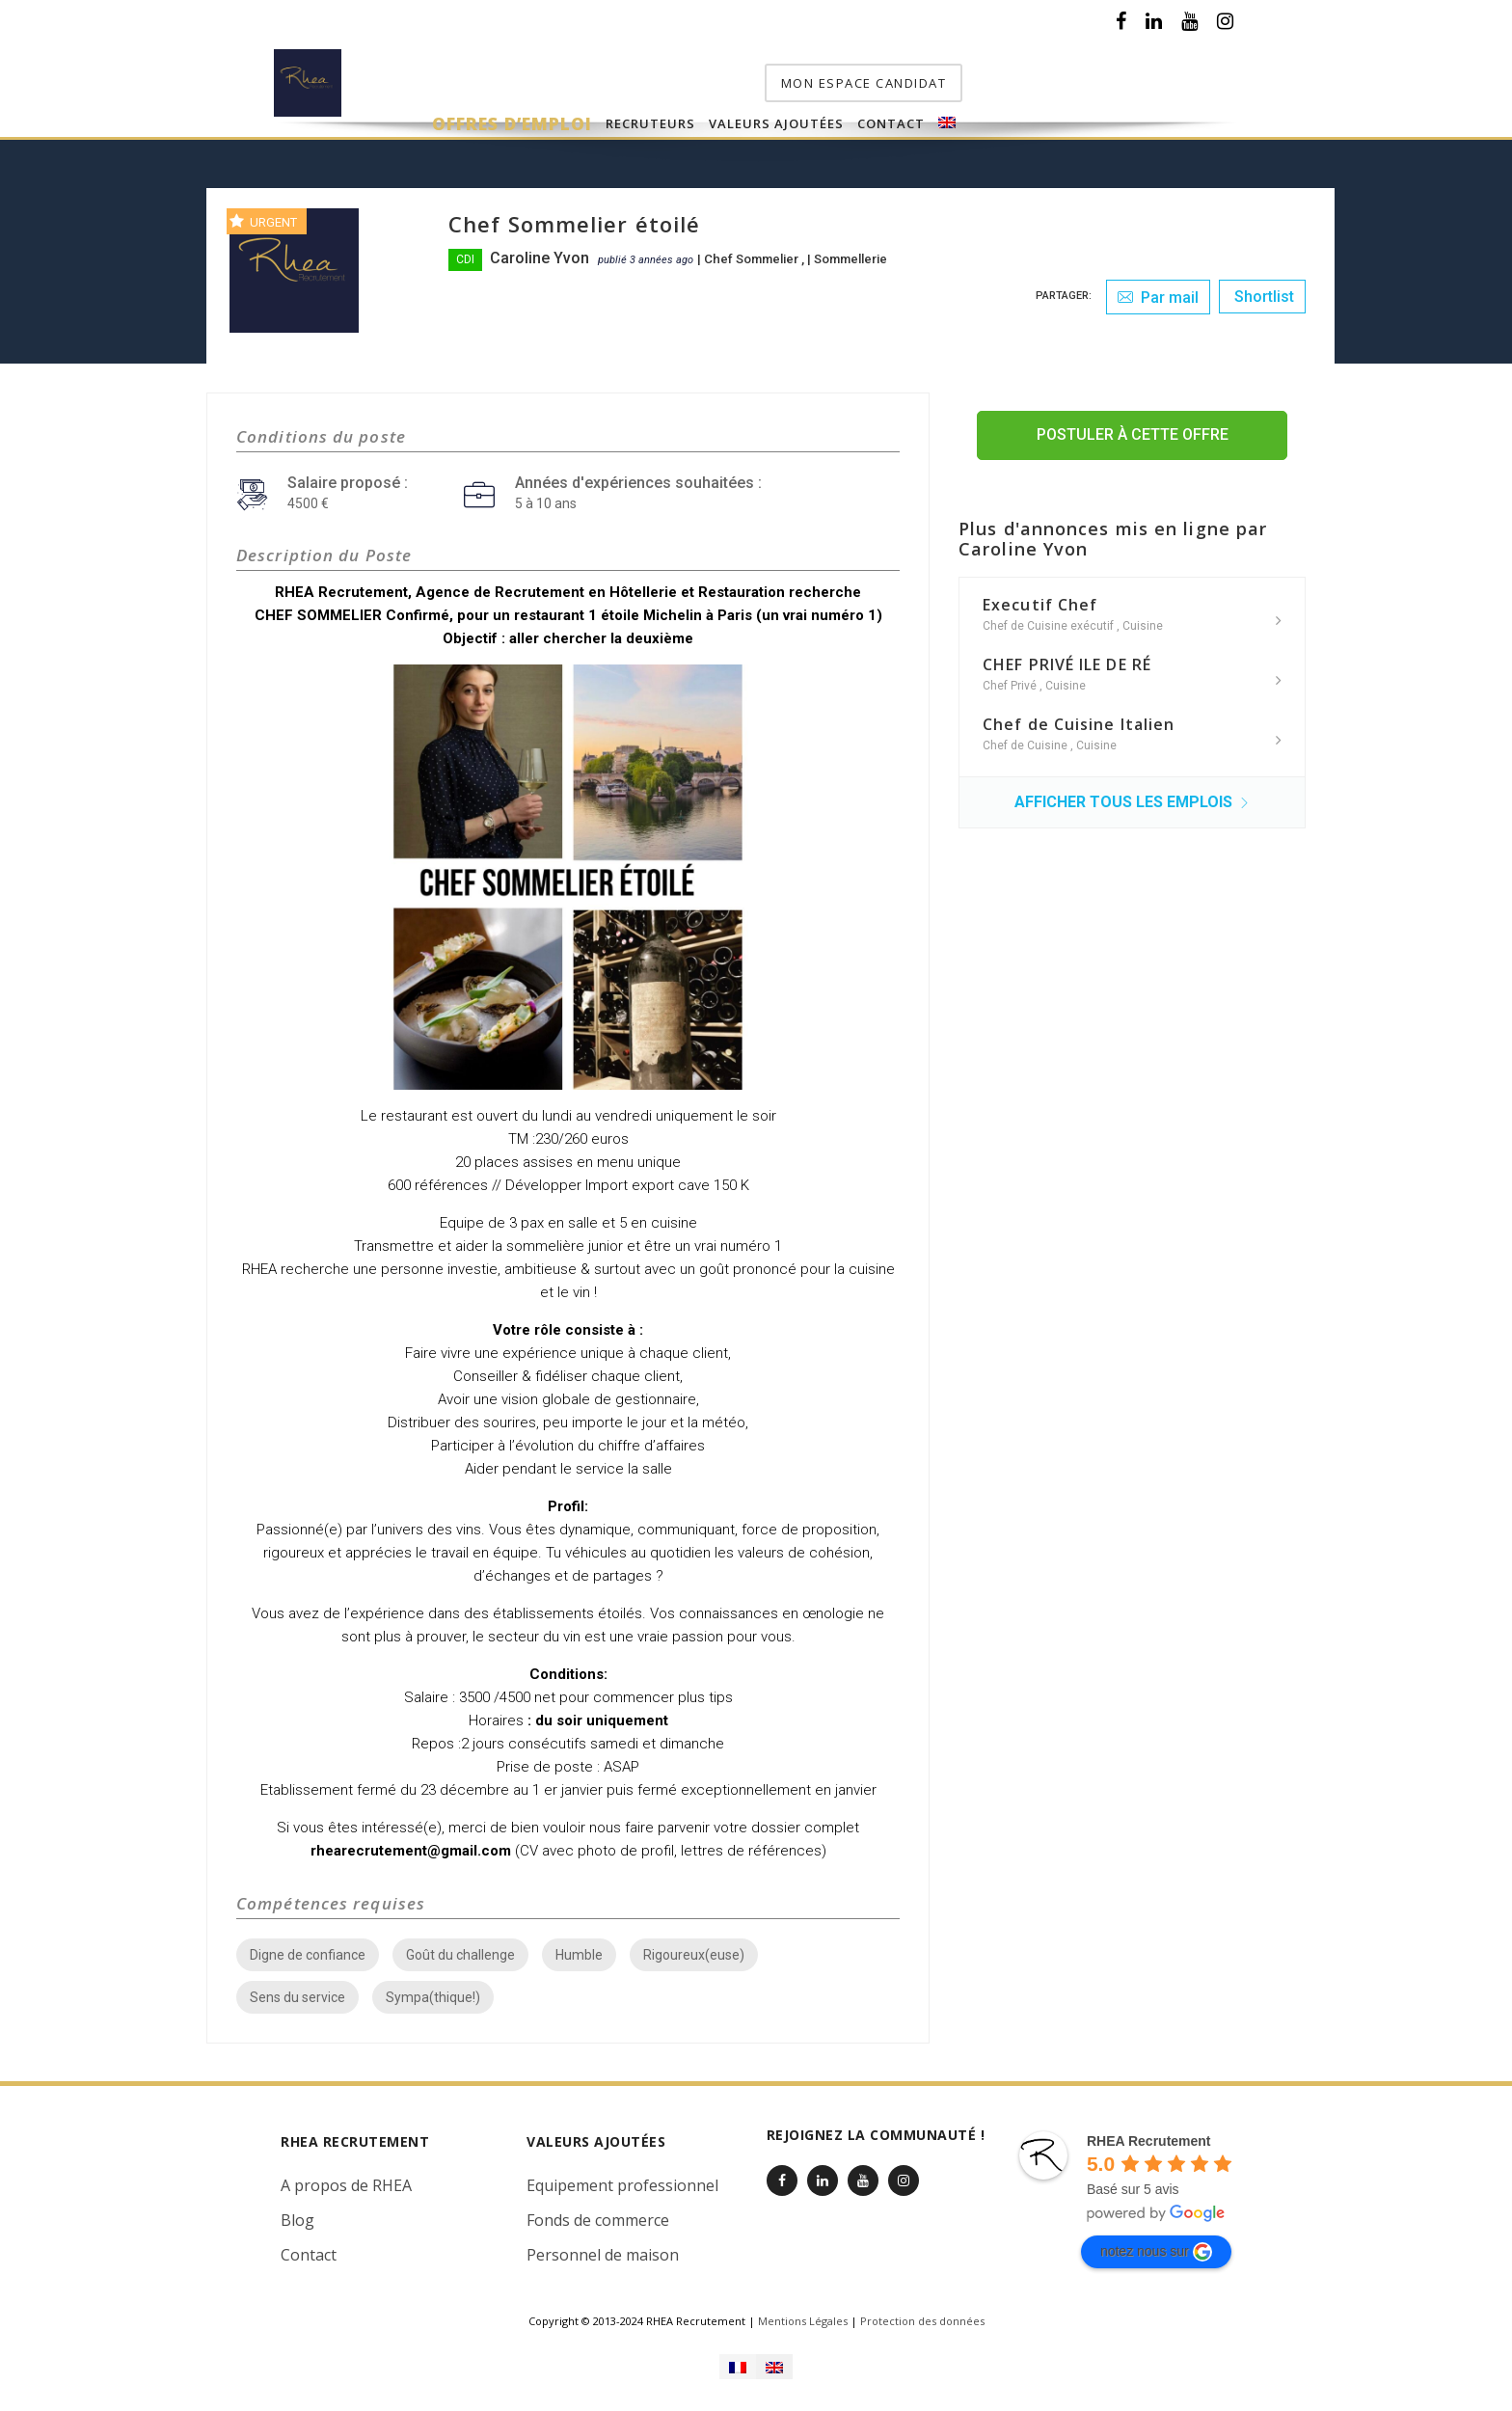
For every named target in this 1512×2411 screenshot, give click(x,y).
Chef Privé (1011, 680)
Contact (940, 79)
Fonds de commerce (597, 2214)
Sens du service (297, 1991)
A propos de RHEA (346, 2179)
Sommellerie (850, 253)
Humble (579, 1949)
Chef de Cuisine (1026, 739)
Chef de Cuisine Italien (1078, 718)
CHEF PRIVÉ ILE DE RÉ (1067, 658)
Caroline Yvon (539, 252)
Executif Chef (1040, 599)
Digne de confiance (307, 1949)
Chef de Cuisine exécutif (1050, 620)
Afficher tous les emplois (1132, 796)
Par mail (1158, 292)
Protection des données (922, 2315)
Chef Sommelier (752, 253)
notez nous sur (1156, 2246)
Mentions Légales (803, 2315)
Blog (297, 2214)
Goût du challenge (460, 1949)
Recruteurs (699, 79)
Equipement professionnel (622, 2179)
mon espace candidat (1140, 77)
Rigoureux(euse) (693, 1949)
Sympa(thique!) (433, 1991)
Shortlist (1262, 291)
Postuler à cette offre (1132, 429)
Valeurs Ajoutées (825, 79)
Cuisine (1142, 620)
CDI (465, 253)
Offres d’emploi (561, 79)
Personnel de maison (602, 2249)
